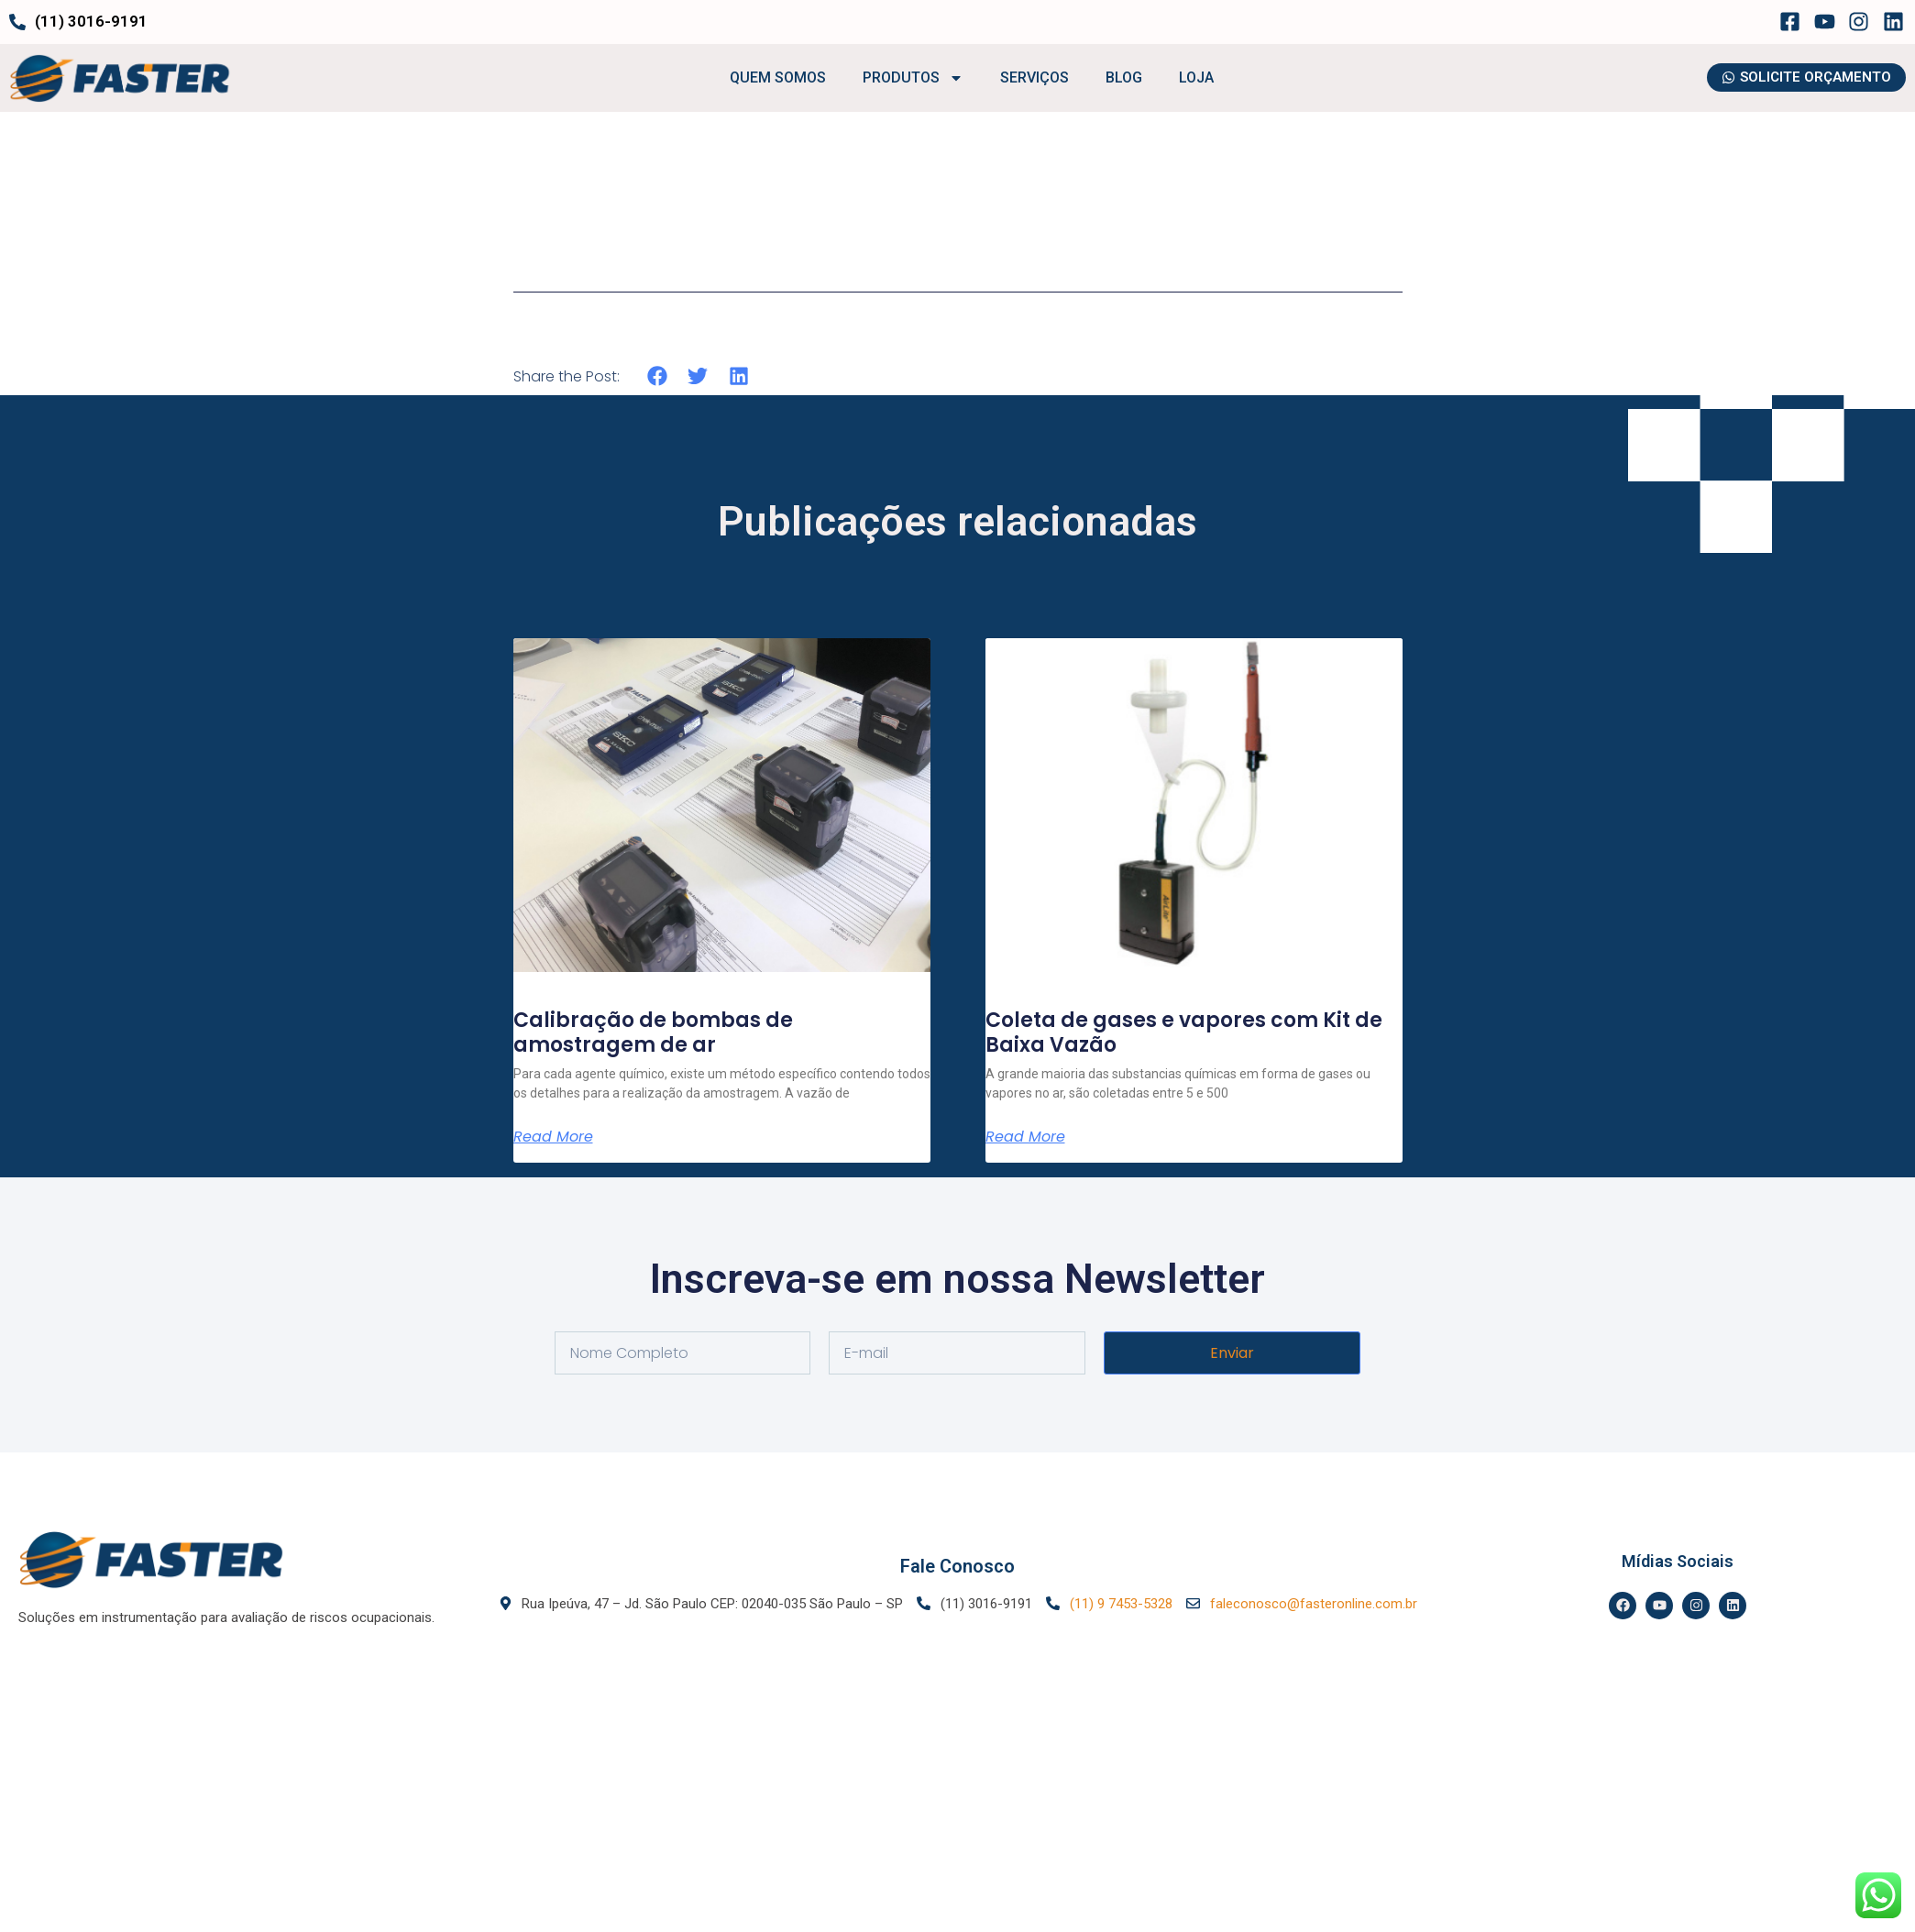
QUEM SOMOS (778, 77)
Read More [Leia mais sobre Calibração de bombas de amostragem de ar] (553, 1137)
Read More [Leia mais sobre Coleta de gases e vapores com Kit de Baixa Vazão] (1025, 1137)
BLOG (1124, 77)
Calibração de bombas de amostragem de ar (653, 1032)
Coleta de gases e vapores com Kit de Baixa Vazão (1183, 1032)
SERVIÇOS (1034, 77)
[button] (657, 376)
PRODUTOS (913, 77)
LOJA (1196, 77)
